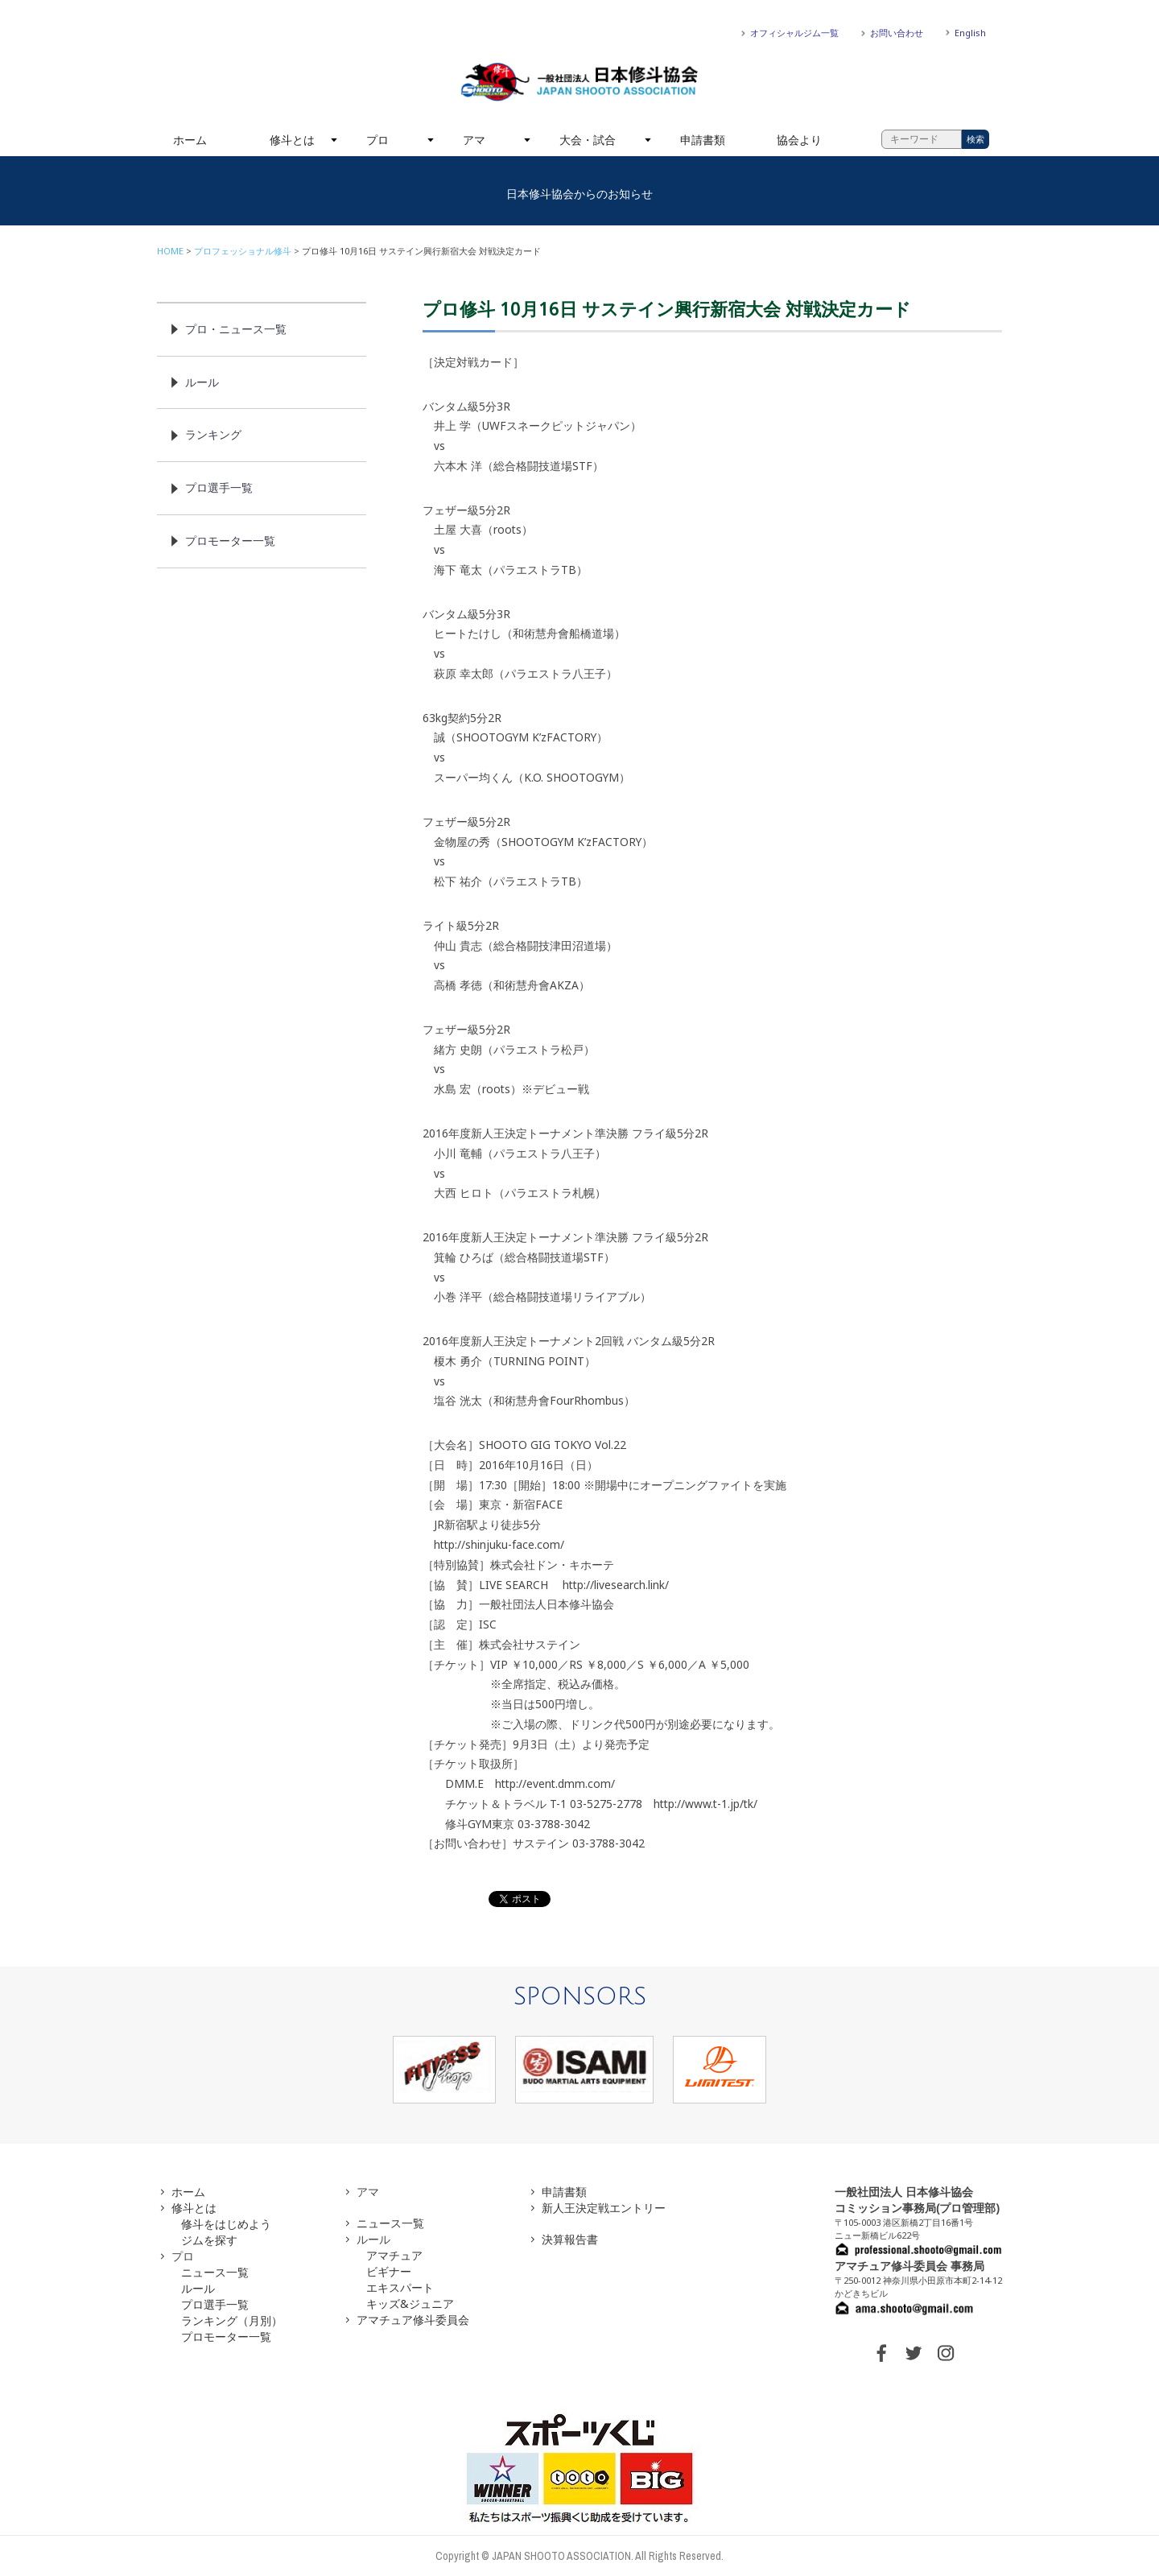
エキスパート (400, 2287)
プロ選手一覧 (219, 487)
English (970, 33)
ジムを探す (209, 2240)
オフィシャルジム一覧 (794, 33)
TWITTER (913, 2353)
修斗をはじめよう (226, 2223)
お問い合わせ (896, 33)
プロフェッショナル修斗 (242, 251)
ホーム (190, 139)
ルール (202, 382)
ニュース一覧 (215, 2272)
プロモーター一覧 (230, 540)
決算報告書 (570, 2239)
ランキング (213, 434)
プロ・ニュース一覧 (236, 328)
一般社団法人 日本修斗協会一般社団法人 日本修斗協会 (579, 82)
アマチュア (394, 2255)
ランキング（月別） (232, 2320)
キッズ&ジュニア (410, 2303)
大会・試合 (587, 139)
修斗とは (292, 139)
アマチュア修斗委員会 (413, 2319)
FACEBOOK (881, 2353)
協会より (799, 139)
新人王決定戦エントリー (604, 2207)
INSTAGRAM (946, 2353)
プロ (377, 139)
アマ (474, 139)
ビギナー (388, 2271)
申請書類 (702, 139)
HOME (170, 251)
